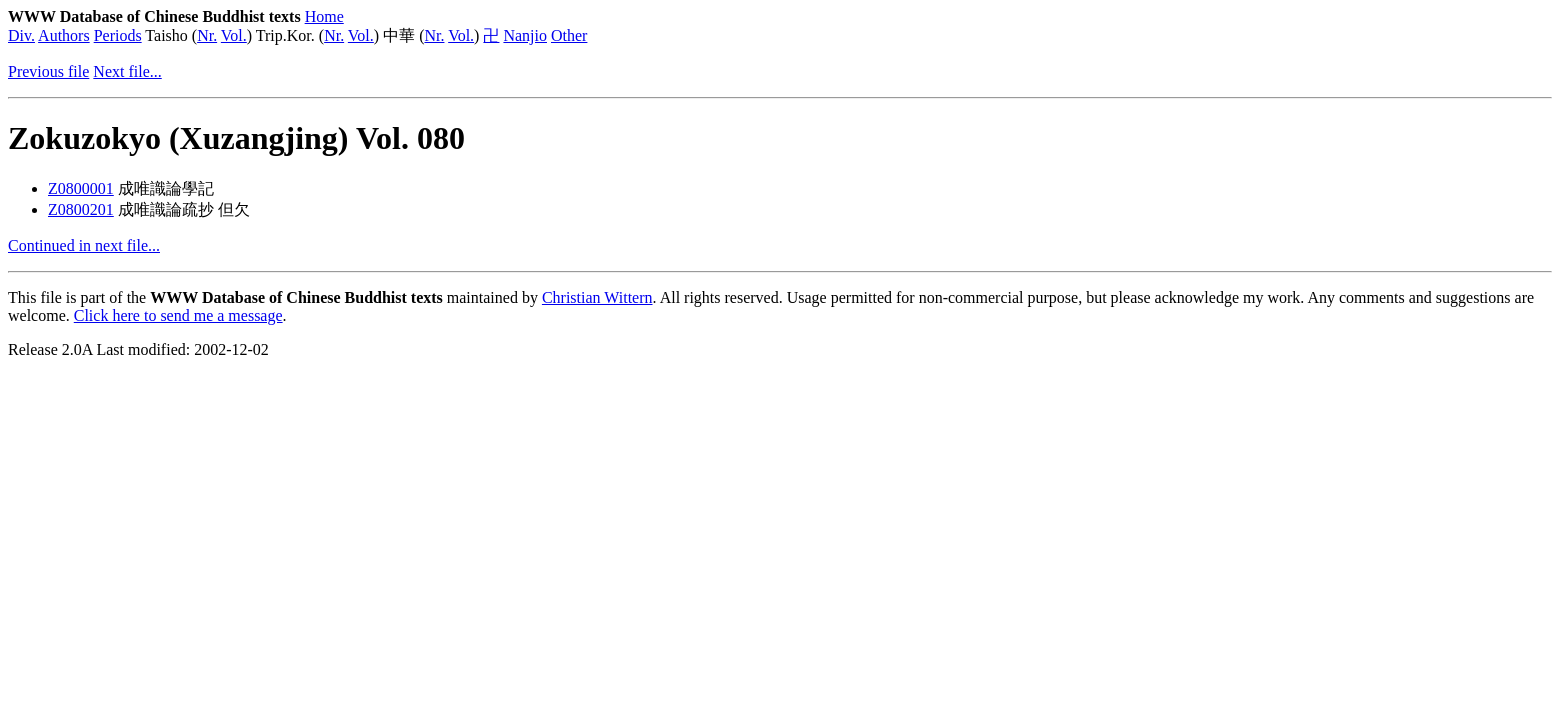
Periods (118, 35)
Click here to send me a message (178, 315)
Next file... (127, 71)
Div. (21, 35)
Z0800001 (81, 188)
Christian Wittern (597, 297)
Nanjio (525, 35)
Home (324, 16)
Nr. (207, 35)
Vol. (234, 35)
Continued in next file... (84, 245)
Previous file (48, 71)
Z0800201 (81, 209)
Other (569, 35)
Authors (64, 35)
